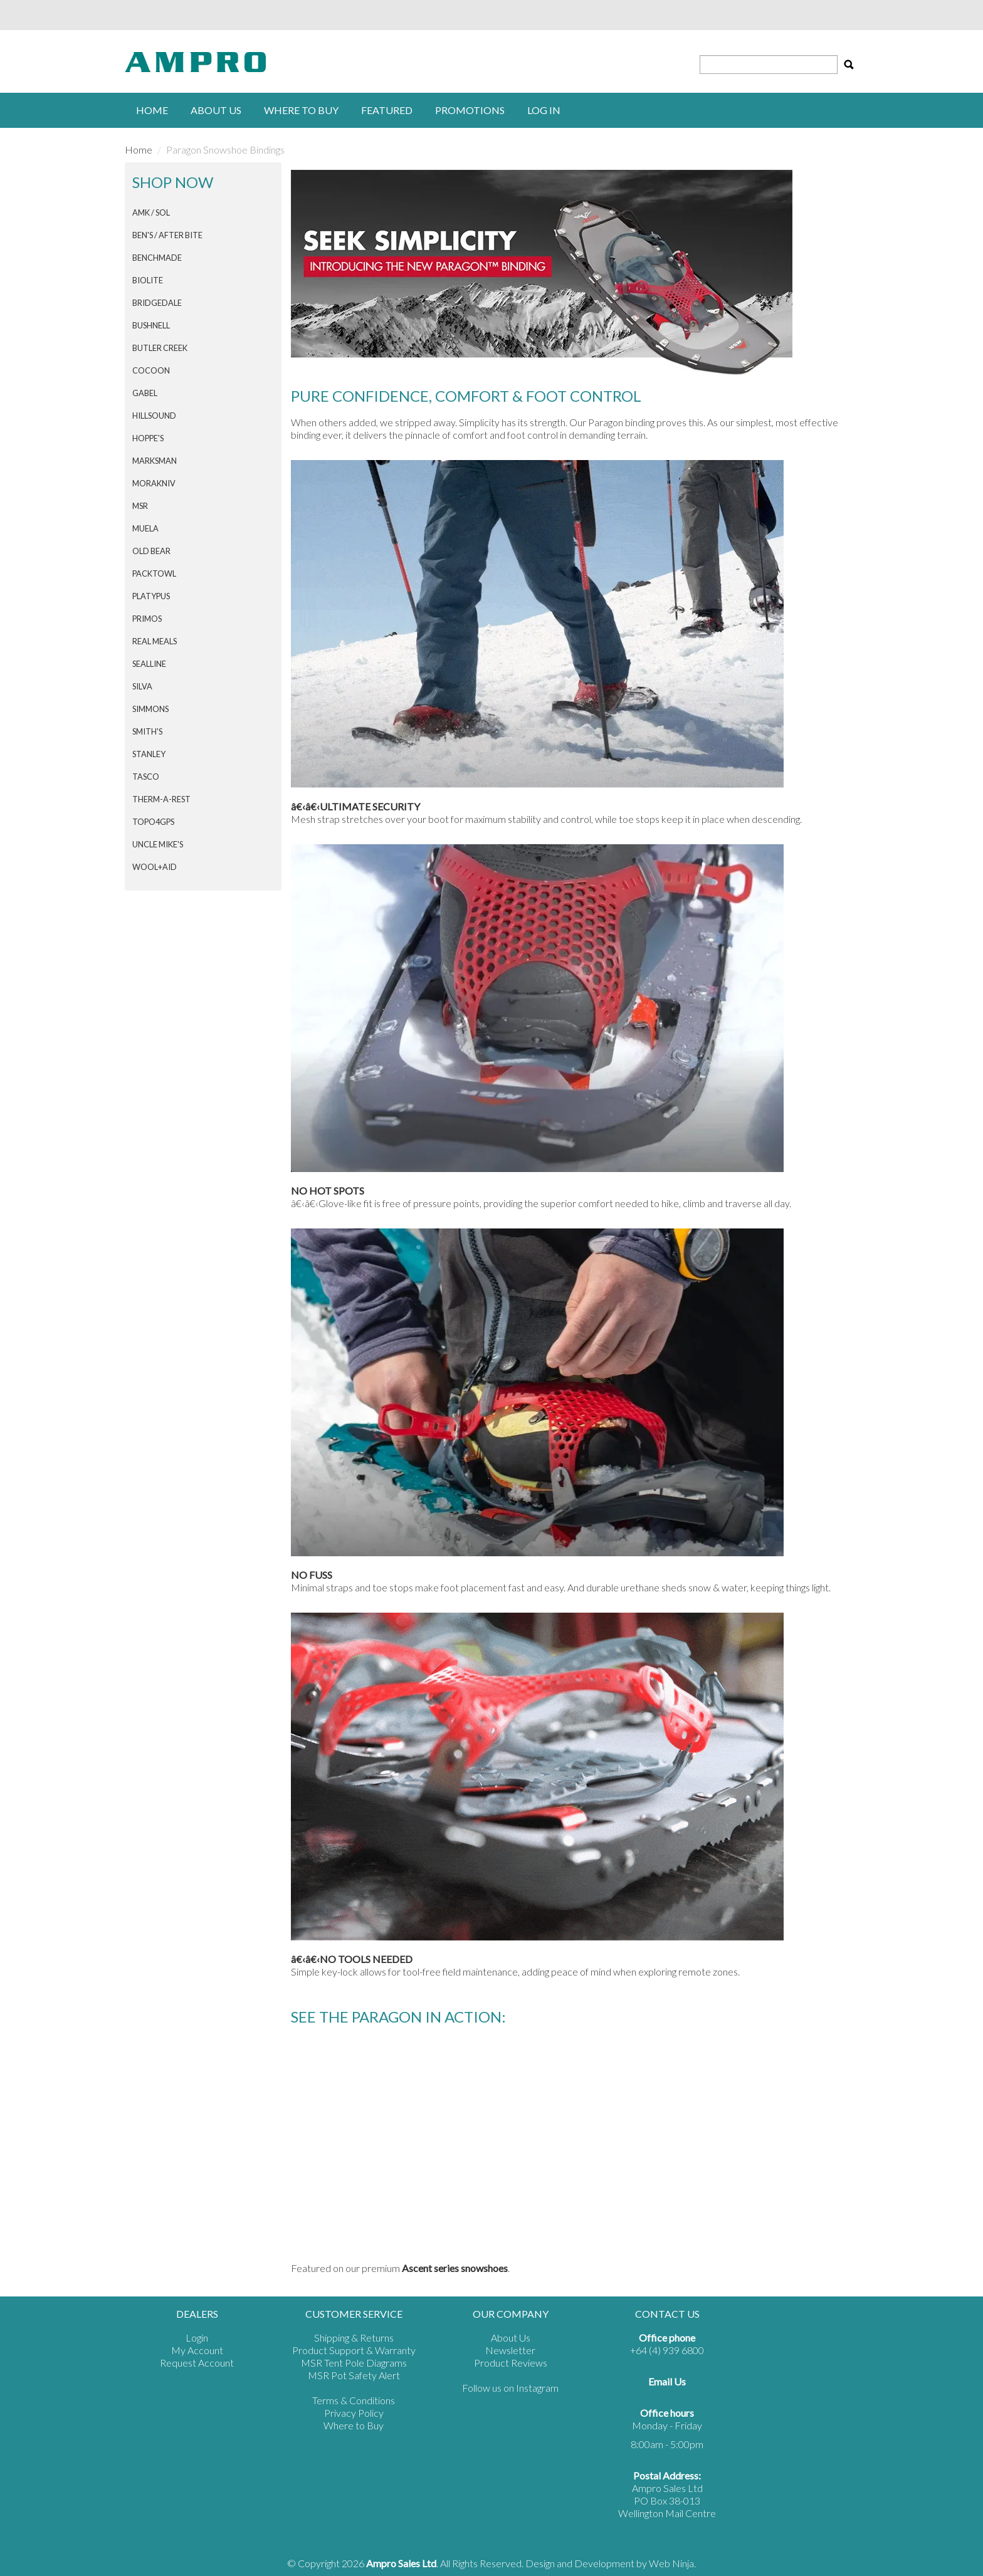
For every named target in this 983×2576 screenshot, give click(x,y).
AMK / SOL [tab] (151, 212)
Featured (387, 110)
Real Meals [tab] (154, 641)
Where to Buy (353, 2425)
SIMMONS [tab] (150, 709)
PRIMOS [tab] (147, 619)
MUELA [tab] (145, 528)
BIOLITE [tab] (147, 280)
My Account (197, 2350)
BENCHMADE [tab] (157, 258)
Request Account (197, 2363)
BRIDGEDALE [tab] (157, 303)
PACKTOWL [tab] (154, 573)
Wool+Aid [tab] (154, 867)
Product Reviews (510, 2363)
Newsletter (510, 2350)
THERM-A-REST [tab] (161, 799)
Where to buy (301, 110)
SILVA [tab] (142, 686)
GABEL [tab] (144, 393)
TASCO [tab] (145, 777)
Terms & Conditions (353, 2400)
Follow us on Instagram (510, 2388)
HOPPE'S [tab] (148, 438)
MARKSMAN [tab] (154, 461)
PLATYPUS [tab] (151, 596)
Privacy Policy (354, 2413)
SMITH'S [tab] (147, 731)
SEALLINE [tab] (149, 664)
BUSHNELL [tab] (151, 325)
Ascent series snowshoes (455, 2268)
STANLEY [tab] (149, 754)
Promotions (470, 110)
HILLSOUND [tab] (154, 416)
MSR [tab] (140, 506)
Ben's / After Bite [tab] (167, 235)
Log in (543, 110)
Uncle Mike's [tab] (157, 844)
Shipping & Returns (354, 2337)
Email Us (667, 2381)
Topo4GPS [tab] (153, 822)
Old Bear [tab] (151, 551)
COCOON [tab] (151, 370)
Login (197, 2337)
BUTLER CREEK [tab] (159, 348)
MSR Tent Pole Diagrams (354, 2363)
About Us (216, 110)
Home (152, 110)
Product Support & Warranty (354, 2350)
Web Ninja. (672, 2563)
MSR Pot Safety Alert (354, 2375)
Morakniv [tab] (154, 483)
